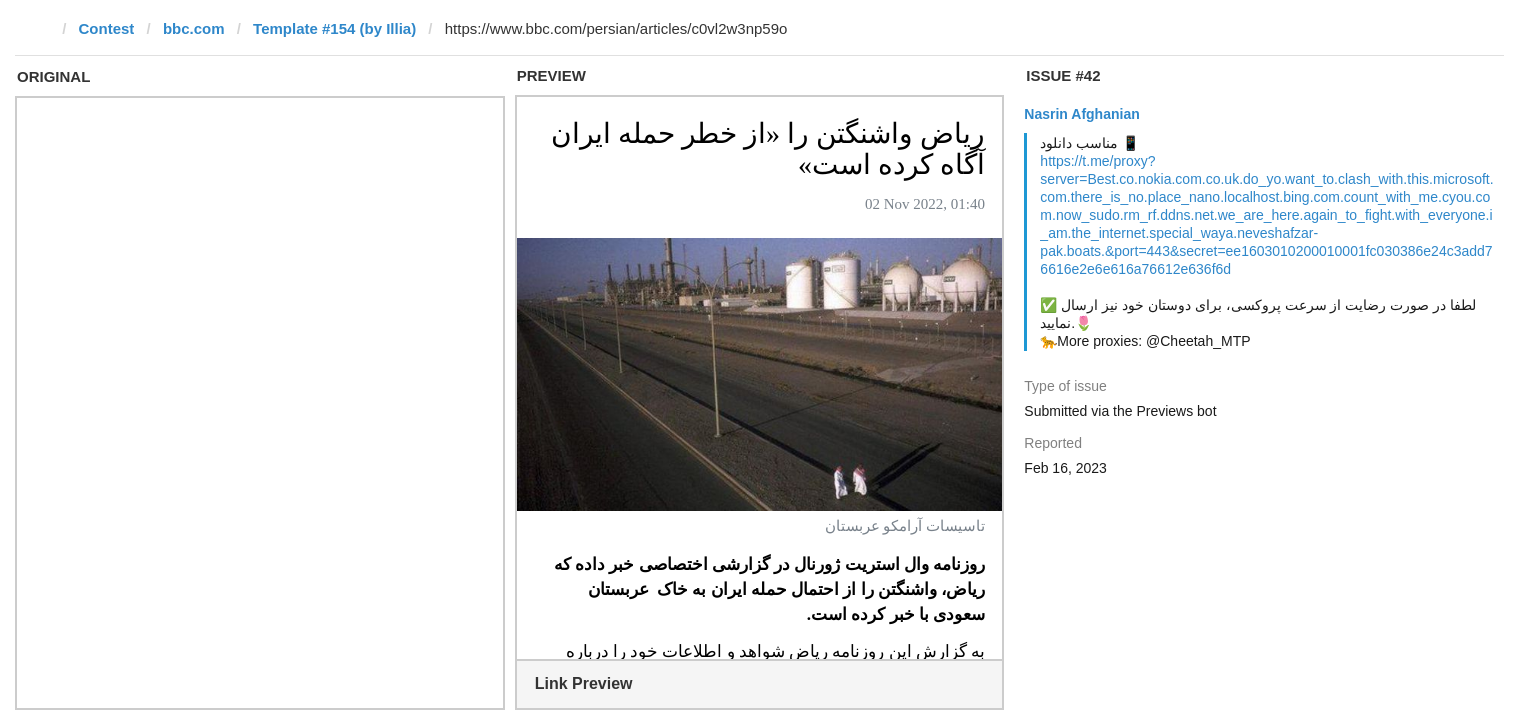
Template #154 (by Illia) (334, 28)
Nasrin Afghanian (1081, 114)
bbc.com (194, 28)
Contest (107, 28)
